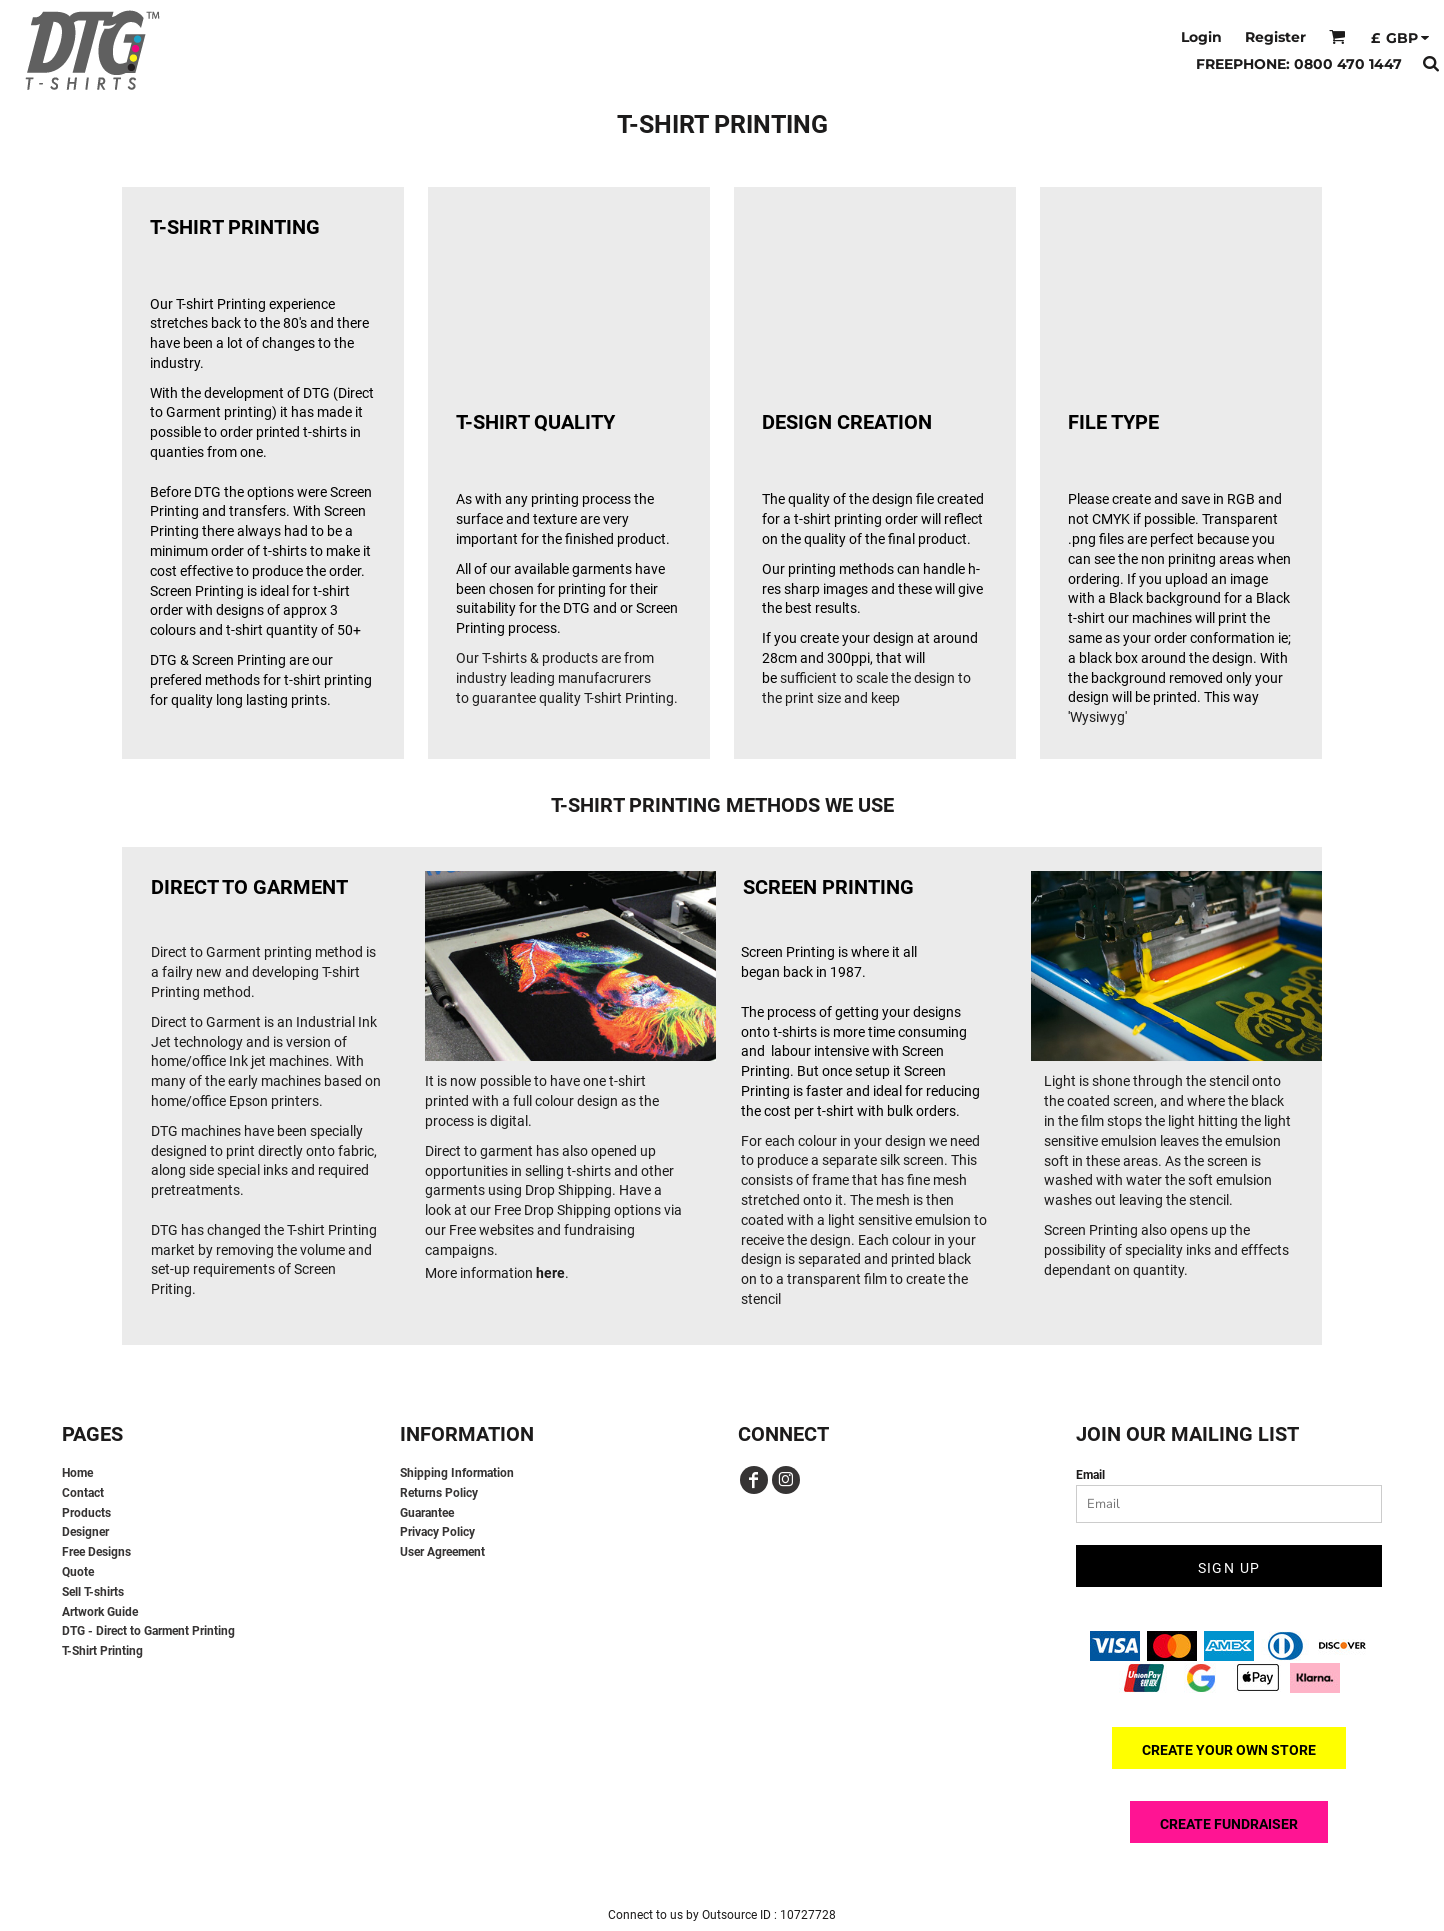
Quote (78, 1572)
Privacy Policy (437, 1532)
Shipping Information (457, 1473)
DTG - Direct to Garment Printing (148, 1631)
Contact (83, 1493)
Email (1090, 1475)
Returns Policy (439, 1493)
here (550, 1273)
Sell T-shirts (93, 1592)
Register (1275, 37)
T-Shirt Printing (102, 1651)
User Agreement (442, 1552)
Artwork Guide (100, 1612)
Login (1201, 37)
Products (86, 1513)
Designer (85, 1532)
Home (77, 1473)
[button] (1337, 36)
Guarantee (427, 1513)
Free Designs (96, 1552)
